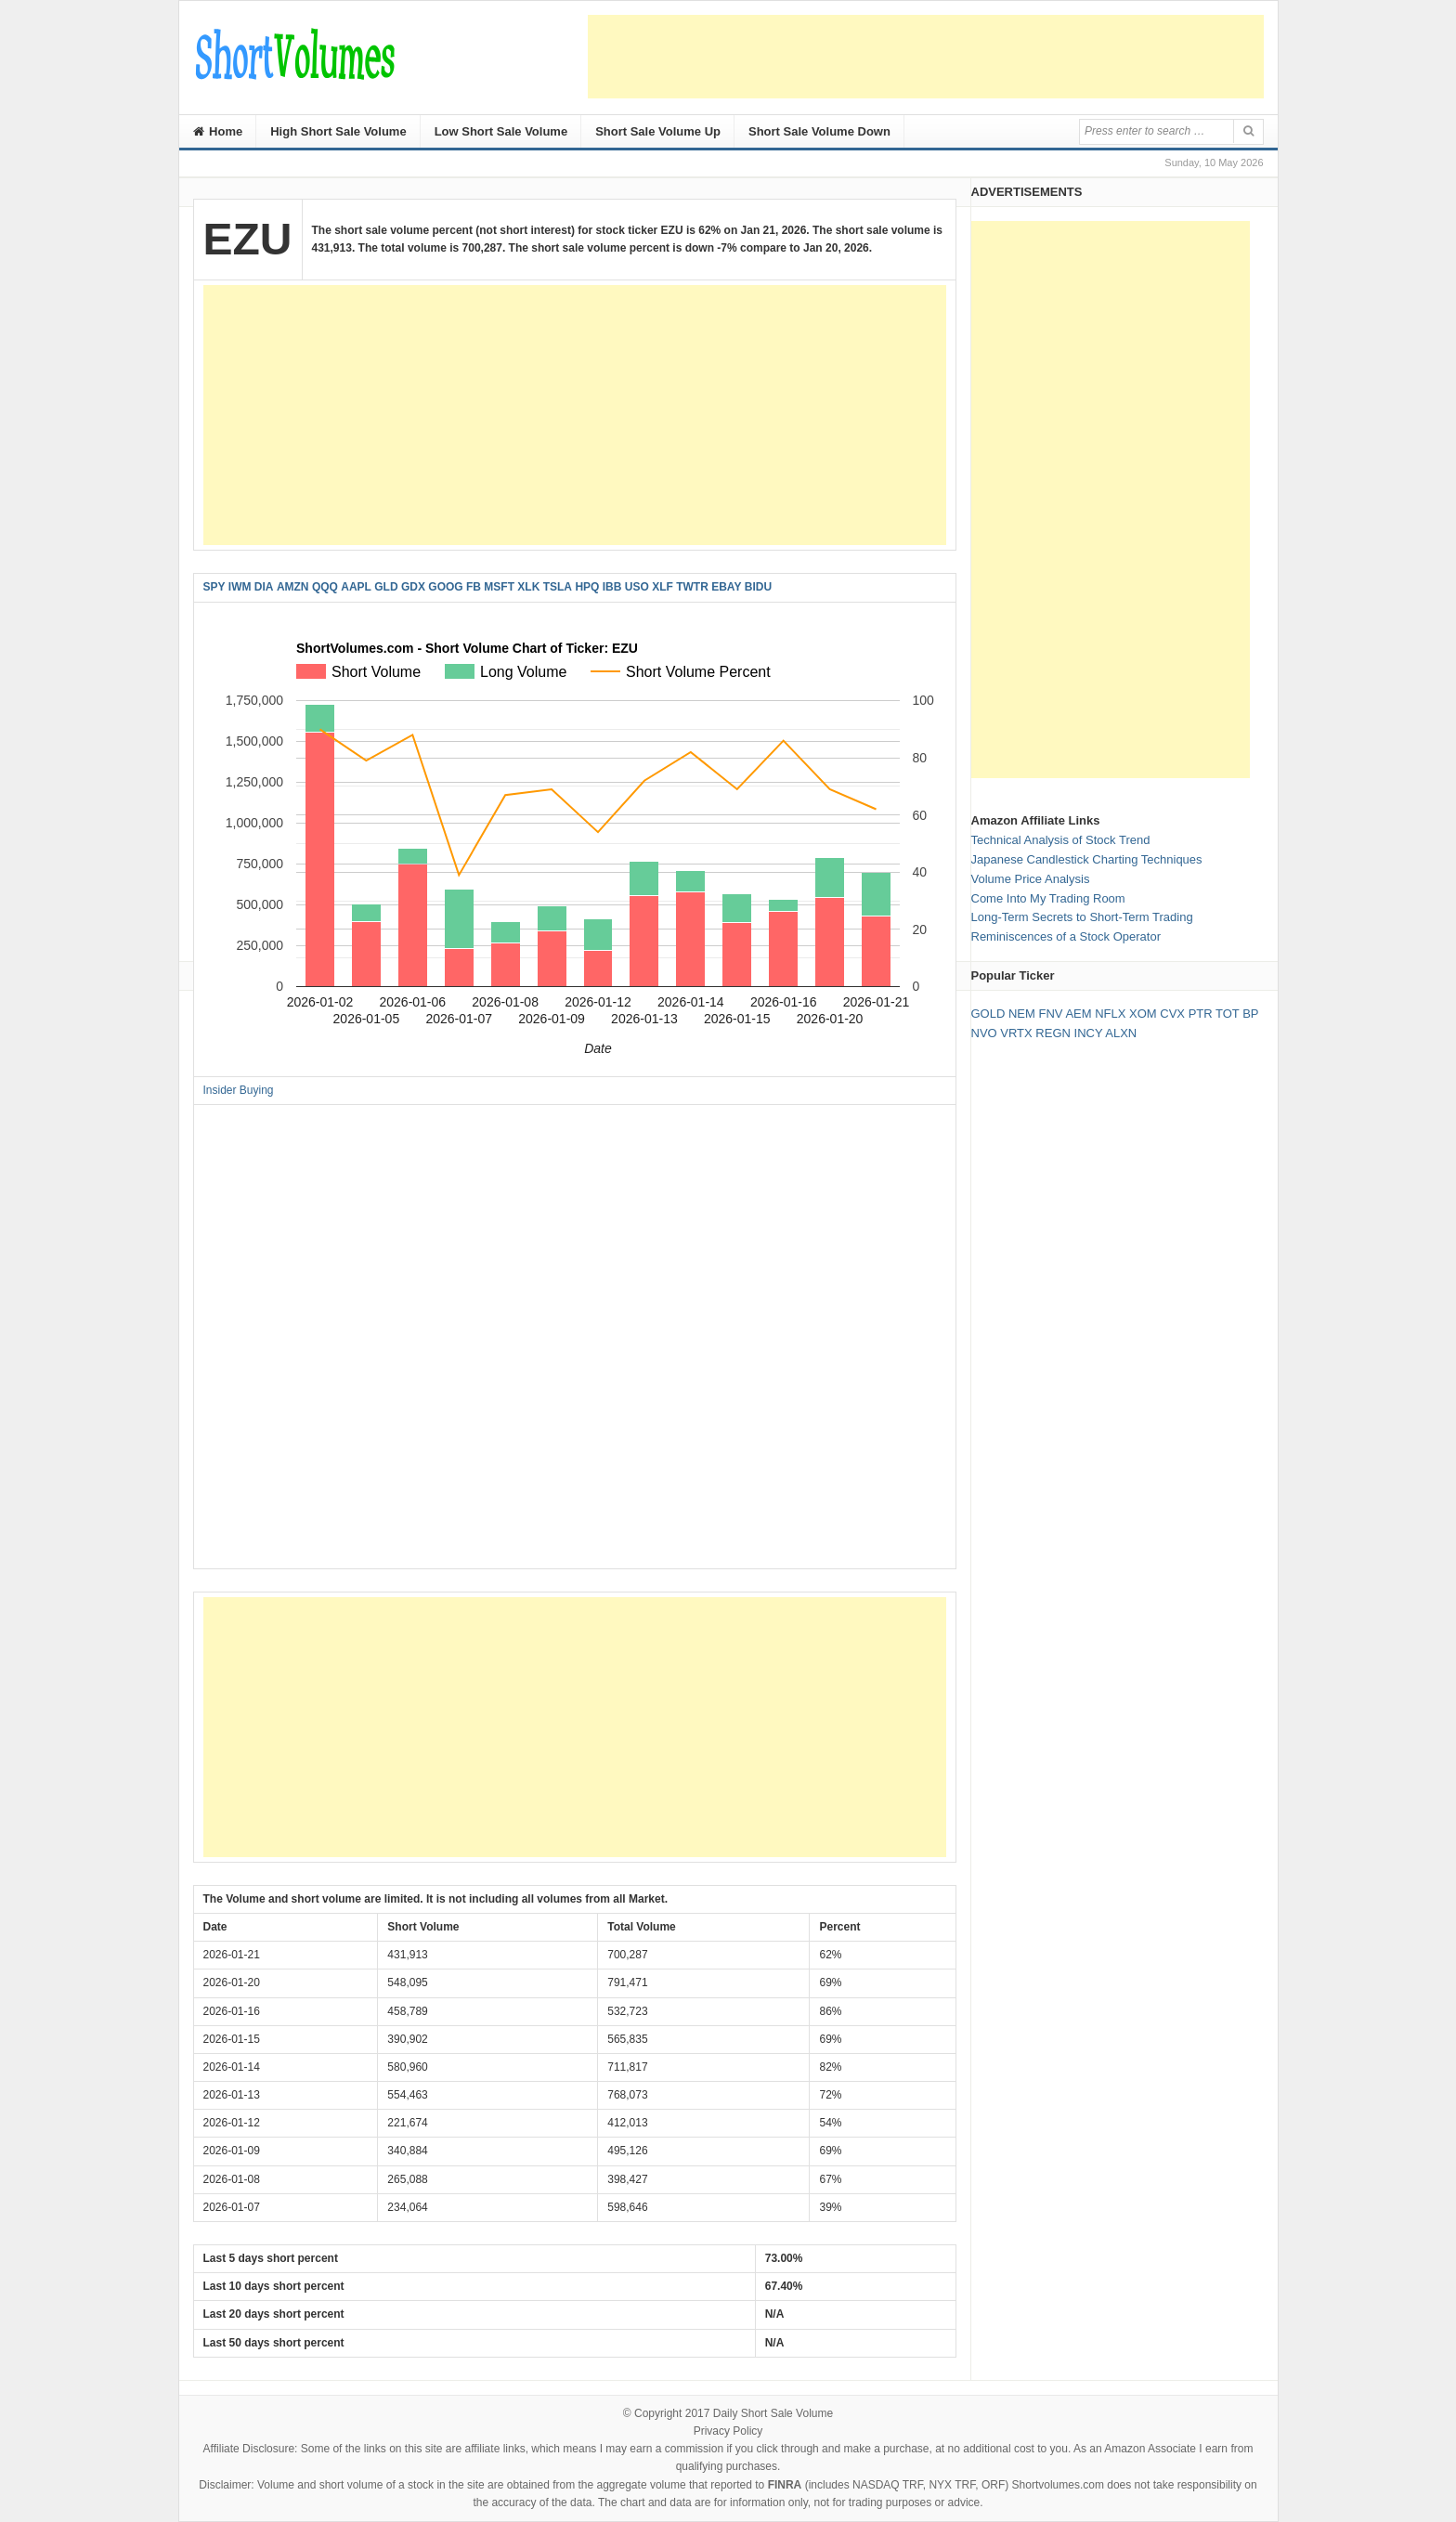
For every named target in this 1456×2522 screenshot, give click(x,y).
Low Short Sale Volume (501, 131)
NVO (984, 1033)
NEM (1021, 1013)
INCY (1088, 1033)
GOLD (988, 1013)
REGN (1053, 1033)
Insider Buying (238, 1090)
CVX (1172, 1013)
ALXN (1121, 1033)
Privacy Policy (728, 2431)
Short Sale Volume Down (819, 131)
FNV (1050, 1013)
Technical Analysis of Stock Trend (1060, 840)
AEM (1078, 1013)
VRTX (1016, 1033)
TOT (1228, 1013)
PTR (1201, 1013)
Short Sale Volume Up (658, 131)
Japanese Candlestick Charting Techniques (1086, 859)
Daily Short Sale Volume (773, 2413)
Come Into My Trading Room (1048, 898)
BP (1250, 1013)
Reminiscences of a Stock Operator (1066, 936)
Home (218, 131)
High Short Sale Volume (338, 131)
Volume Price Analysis (1030, 879)
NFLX (1110, 1013)
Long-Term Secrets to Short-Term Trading (1082, 917)
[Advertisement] (926, 56)
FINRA (785, 2484)
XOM (1143, 1013)
